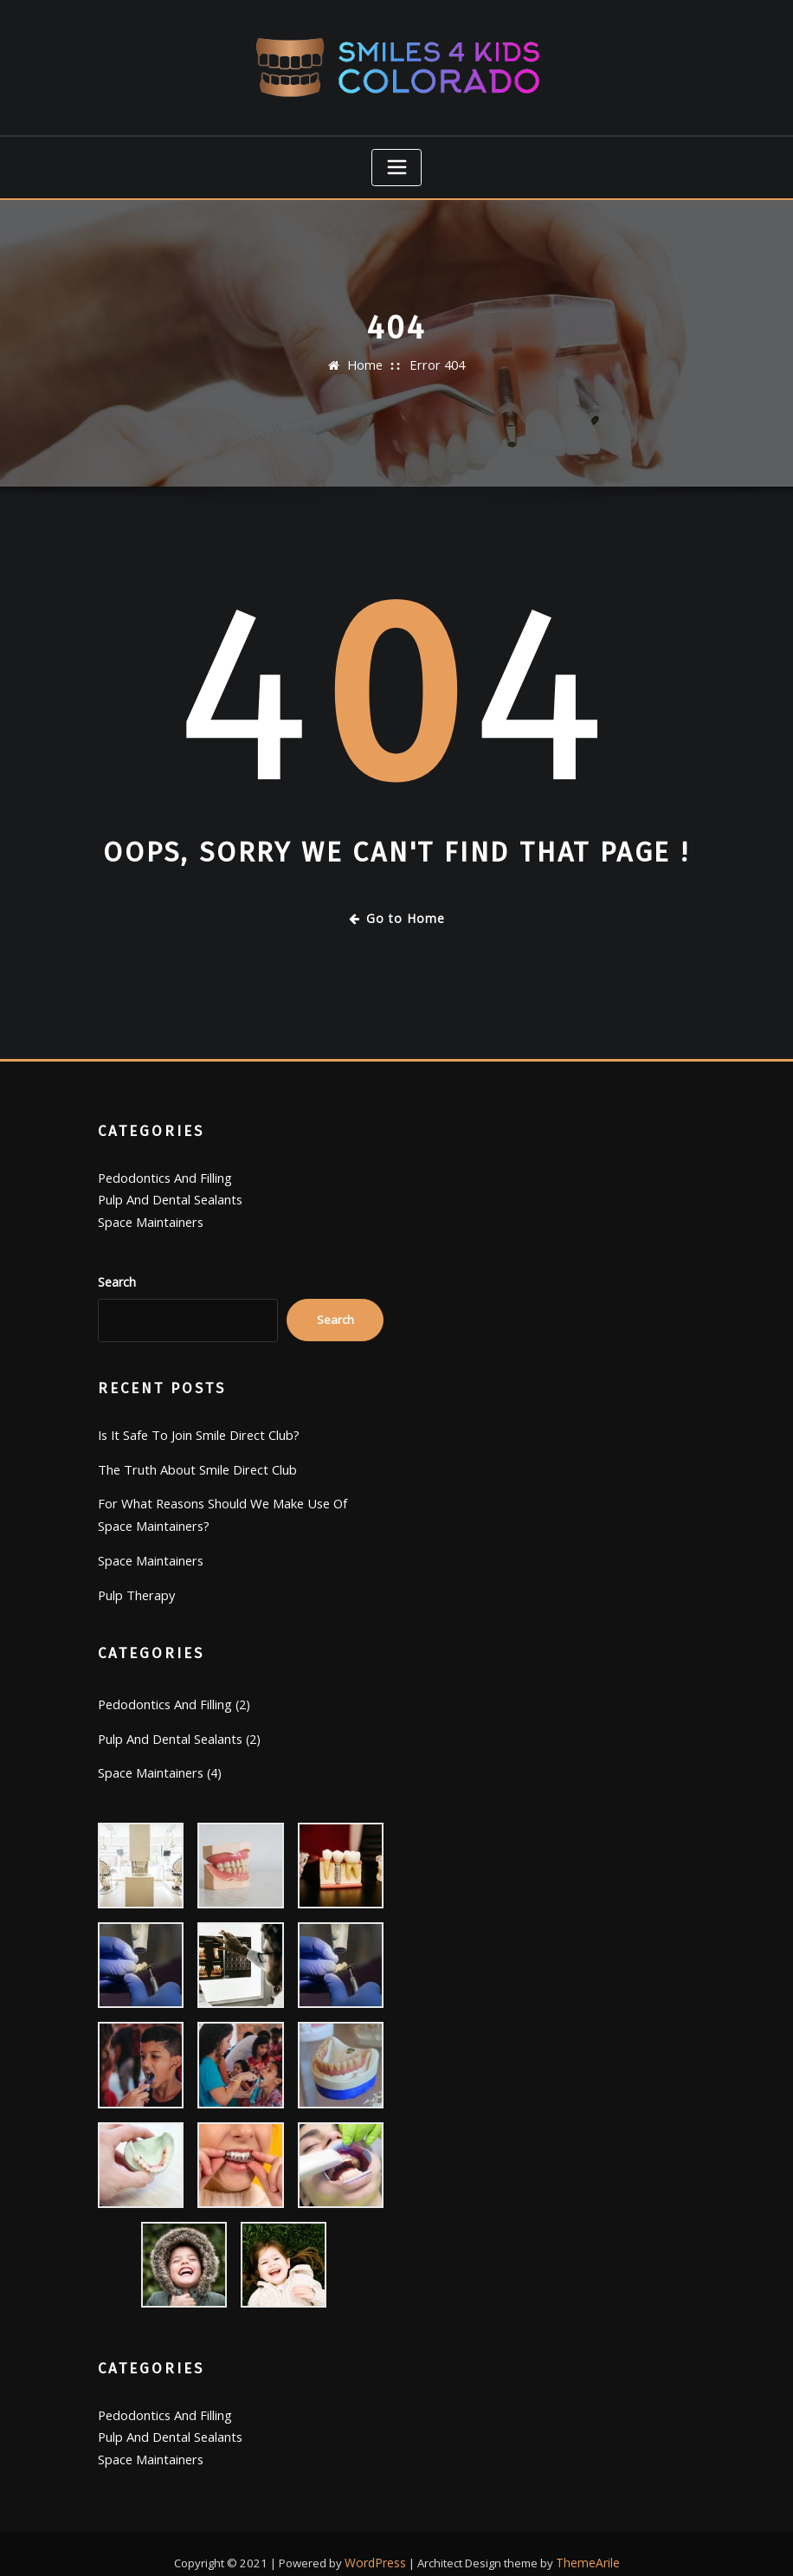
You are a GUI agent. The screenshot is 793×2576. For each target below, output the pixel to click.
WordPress (377, 2541)
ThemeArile (586, 2541)
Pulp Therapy (134, 1580)
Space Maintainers (149, 1214)
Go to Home (397, 913)
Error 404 (437, 361)
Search (117, 1273)
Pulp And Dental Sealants (168, 1193)
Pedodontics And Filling (163, 1172)
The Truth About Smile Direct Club (193, 1459)
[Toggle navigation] (396, 164)
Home (366, 361)
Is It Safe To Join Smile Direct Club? (196, 1425)
